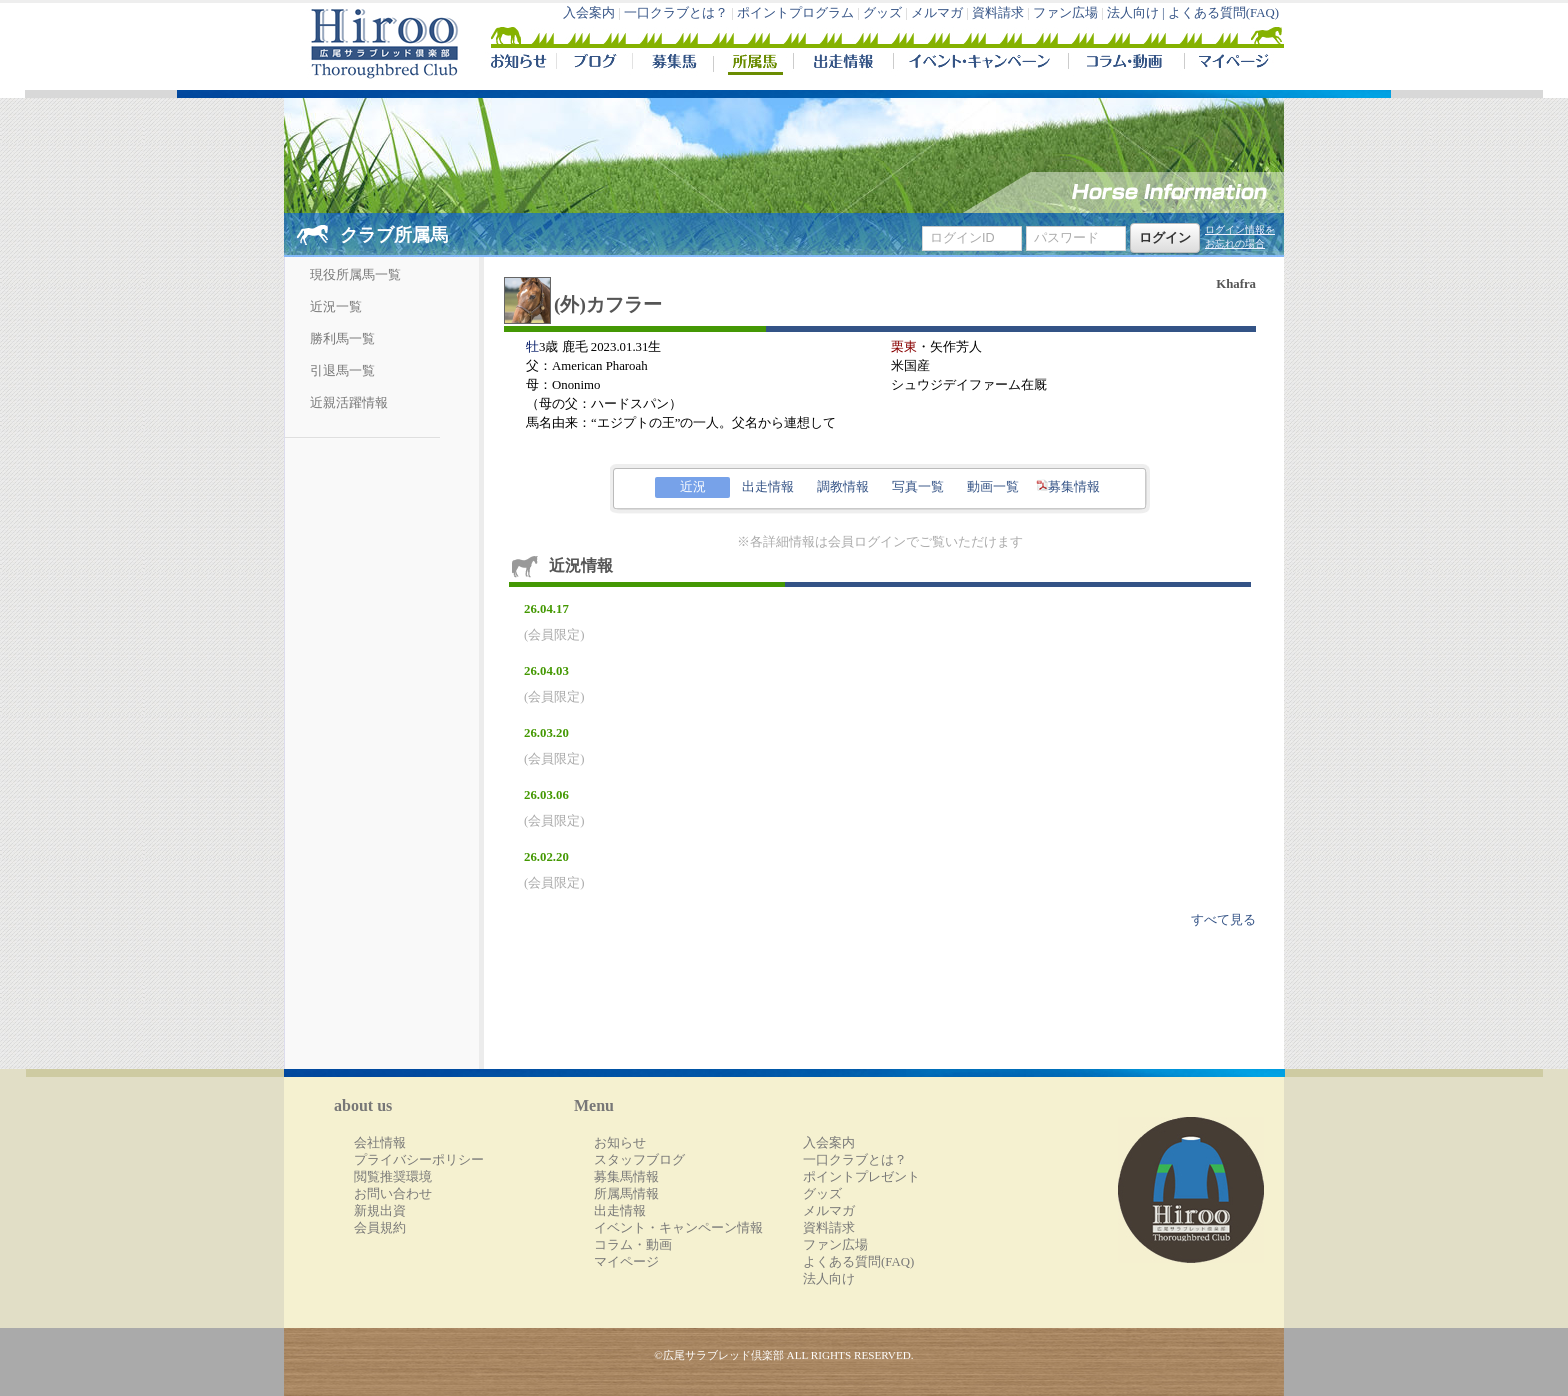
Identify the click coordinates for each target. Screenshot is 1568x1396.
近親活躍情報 (349, 403)
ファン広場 (1065, 13)
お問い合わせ (393, 1194)
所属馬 (753, 64)
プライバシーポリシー (419, 1160)
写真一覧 (918, 487)
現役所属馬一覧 (355, 275)
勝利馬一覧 (342, 339)
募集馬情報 (626, 1177)
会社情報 (380, 1143)
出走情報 (843, 64)
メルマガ (937, 13)
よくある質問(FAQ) (1223, 13)
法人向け (829, 1279)
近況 (693, 487)
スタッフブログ (639, 1160)
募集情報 (1068, 487)
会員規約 (380, 1228)
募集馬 (672, 64)
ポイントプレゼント (861, 1177)
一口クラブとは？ (676, 13)
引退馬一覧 (342, 371)
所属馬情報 (626, 1194)
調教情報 (843, 487)
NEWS (520, 64)
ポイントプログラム (795, 13)
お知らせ (620, 1143)
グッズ (882, 13)
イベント (980, 64)
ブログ (594, 64)
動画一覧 (993, 487)
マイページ (1230, 64)
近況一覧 (336, 307)
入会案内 (589, 13)
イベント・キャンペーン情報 (678, 1228)
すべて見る (1223, 920)
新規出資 (380, 1211)
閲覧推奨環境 (393, 1177)
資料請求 (998, 13)
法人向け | (1137, 13)
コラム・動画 (1126, 64)
